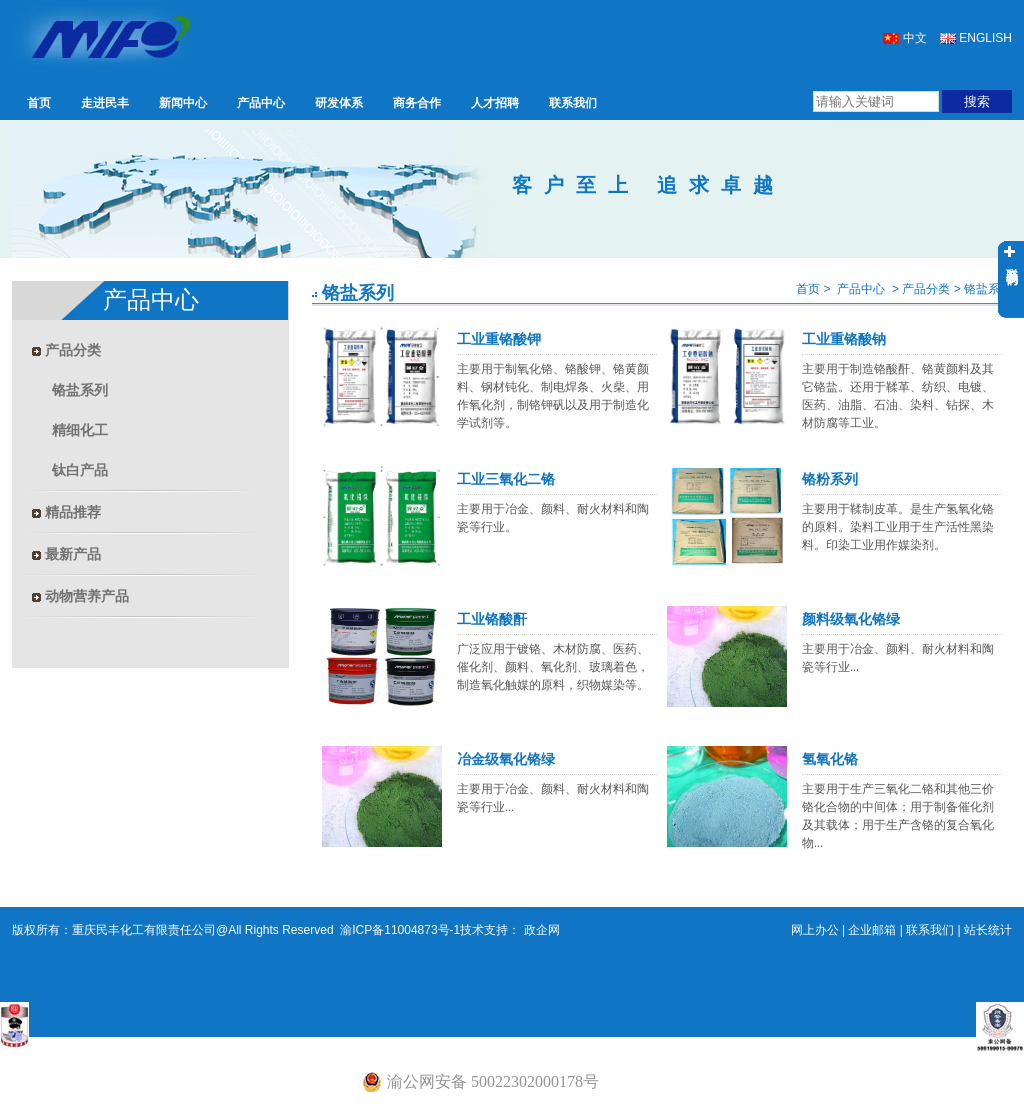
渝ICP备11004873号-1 (398, 930)
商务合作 (417, 103)
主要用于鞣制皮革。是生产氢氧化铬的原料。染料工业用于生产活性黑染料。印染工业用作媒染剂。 (898, 527)
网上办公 (815, 930)
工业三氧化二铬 (506, 479)
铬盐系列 (80, 390)
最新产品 (66, 554)
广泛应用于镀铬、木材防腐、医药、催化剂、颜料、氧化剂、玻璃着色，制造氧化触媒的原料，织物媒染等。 (553, 667)
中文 (904, 38)
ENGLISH (976, 38)
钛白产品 (80, 470)
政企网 (539, 930)
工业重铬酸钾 (499, 339)
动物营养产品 (80, 596)
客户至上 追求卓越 (648, 185)
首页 (39, 103)
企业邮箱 (872, 930)
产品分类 (66, 350)
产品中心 (261, 103)
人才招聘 (495, 103)
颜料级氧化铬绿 (851, 619)
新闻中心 (183, 103)
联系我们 (573, 103)
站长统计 (988, 930)
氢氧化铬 (830, 759)
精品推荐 (66, 512)
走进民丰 (105, 103)
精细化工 (80, 430)
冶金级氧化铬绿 (506, 759)
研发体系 (339, 103)
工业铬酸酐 (492, 619)
